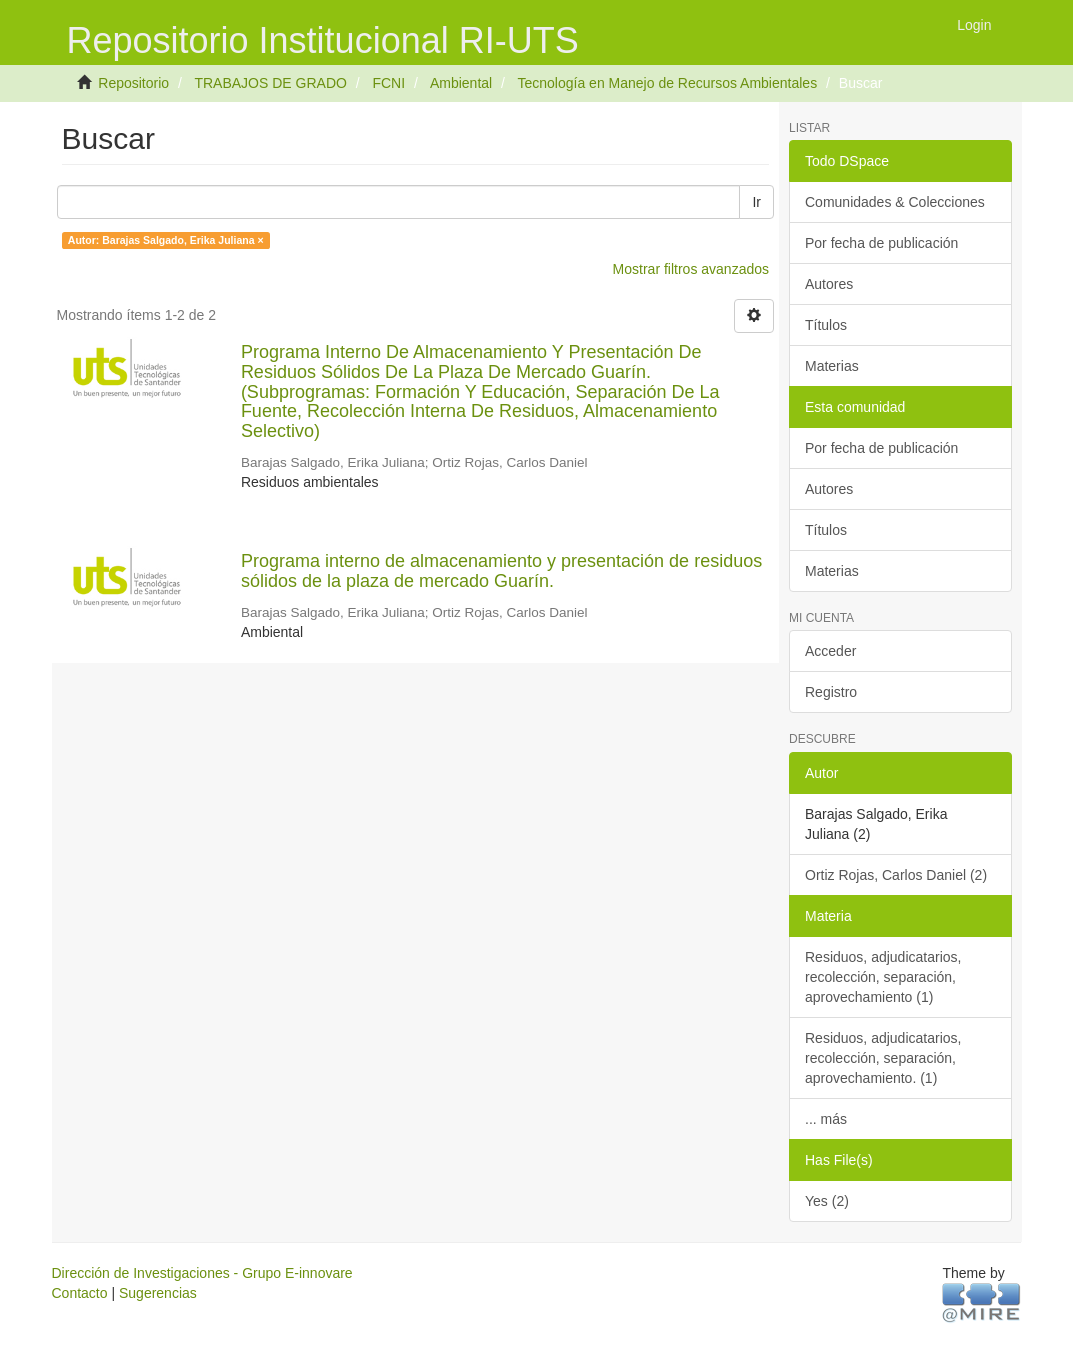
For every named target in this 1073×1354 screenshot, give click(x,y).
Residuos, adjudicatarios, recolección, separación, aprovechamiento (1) (883, 977)
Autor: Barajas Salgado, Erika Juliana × (166, 240)
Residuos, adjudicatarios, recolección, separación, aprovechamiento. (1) (883, 1058)
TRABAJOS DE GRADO (270, 83)
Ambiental (461, 83)
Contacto (80, 1293)
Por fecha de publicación (881, 243)
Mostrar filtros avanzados (691, 269)
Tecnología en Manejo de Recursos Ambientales (668, 83)
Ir (756, 202)
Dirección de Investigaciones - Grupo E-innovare (202, 1273)
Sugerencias (158, 1293)
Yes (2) (827, 1201)
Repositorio (133, 83)
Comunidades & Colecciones (895, 202)
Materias (832, 366)
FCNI (388, 83)
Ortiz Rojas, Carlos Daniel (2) (896, 875)
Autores (829, 284)
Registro (831, 692)
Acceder (830, 651)
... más (826, 1119)
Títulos (826, 325)
